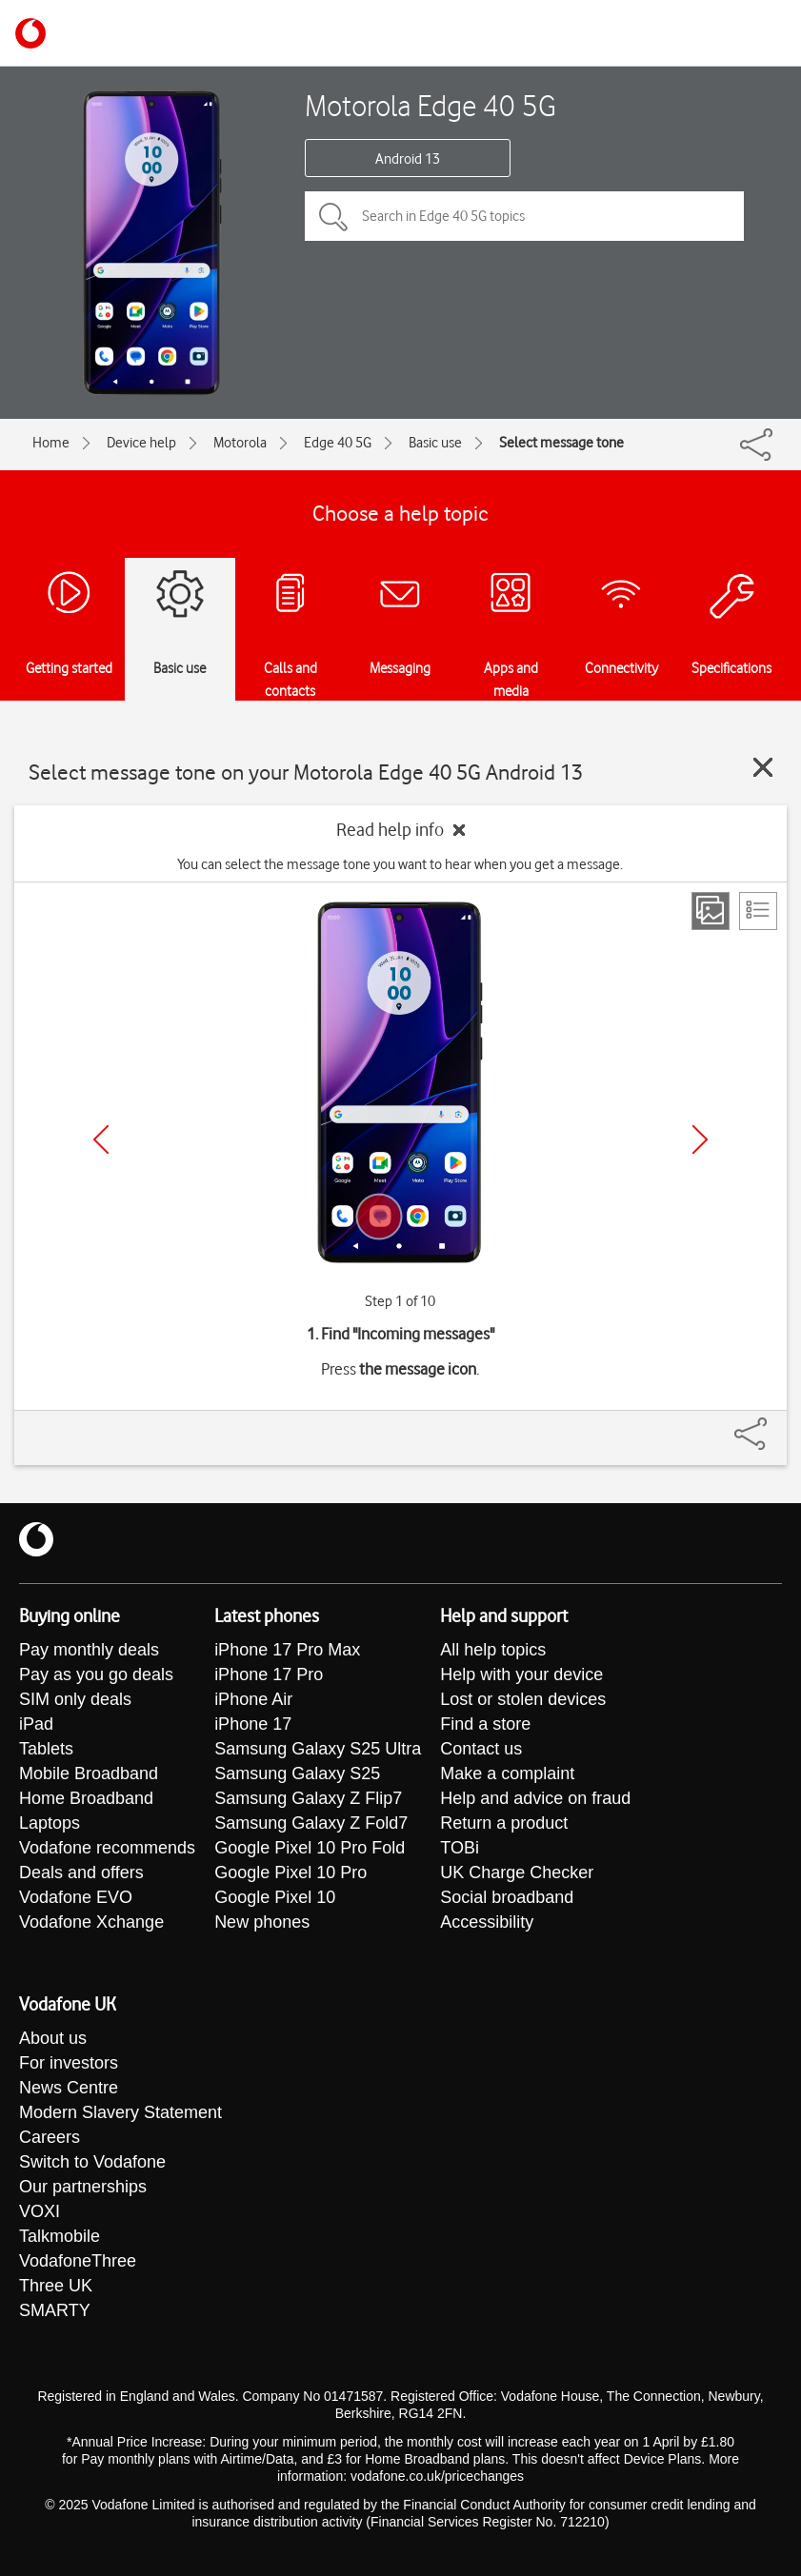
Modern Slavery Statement (120, 2112)
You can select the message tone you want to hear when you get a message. (400, 864)
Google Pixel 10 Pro (290, 1872)
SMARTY (54, 2310)
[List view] (758, 911)
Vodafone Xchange (91, 1922)
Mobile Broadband (88, 1773)
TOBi (459, 1847)
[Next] (700, 1139)
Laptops (49, 1823)
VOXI (39, 2211)
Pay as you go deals (96, 1674)
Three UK (55, 2285)
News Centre (68, 2087)
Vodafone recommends (107, 1847)
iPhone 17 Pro (268, 1674)
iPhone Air (253, 1699)
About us (53, 2038)
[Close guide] (762, 767)
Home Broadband (86, 1798)
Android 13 (407, 159)
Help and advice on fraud (535, 1798)
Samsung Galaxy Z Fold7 (311, 1823)
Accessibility (486, 1922)
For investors (68, 2062)
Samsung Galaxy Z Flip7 (308, 1798)
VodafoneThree (77, 2260)
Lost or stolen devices (523, 1699)
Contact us (481, 1748)
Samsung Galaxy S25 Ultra (317, 1748)
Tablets (46, 1748)
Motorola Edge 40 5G (430, 105)
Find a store (485, 1724)
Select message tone (561, 442)
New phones (262, 1922)
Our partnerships (83, 2186)
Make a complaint (507, 1773)
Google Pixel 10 (274, 1897)
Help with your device (521, 1674)
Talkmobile (59, 2236)
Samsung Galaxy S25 (297, 1773)
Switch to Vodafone (92, 2161)
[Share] (773, 1424)
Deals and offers (81, 1872)
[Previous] (101, 1139)
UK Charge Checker (516, 1872)
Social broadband (506, 1897)
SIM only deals (75, 1699)
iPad (36, 1724)
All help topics (493, 1649)
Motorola (240, 442)
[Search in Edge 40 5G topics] (524, 216)
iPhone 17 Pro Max (287, 1649)
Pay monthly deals (89, 1649)
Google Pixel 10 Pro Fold (309, 1847)
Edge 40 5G (337, 442)
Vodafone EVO (75, 1897)
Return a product (504, 1823)
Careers (49, 2137)
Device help (141, 442)
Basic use (435, 442)
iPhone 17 (252, 1724)
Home (51, 442)
